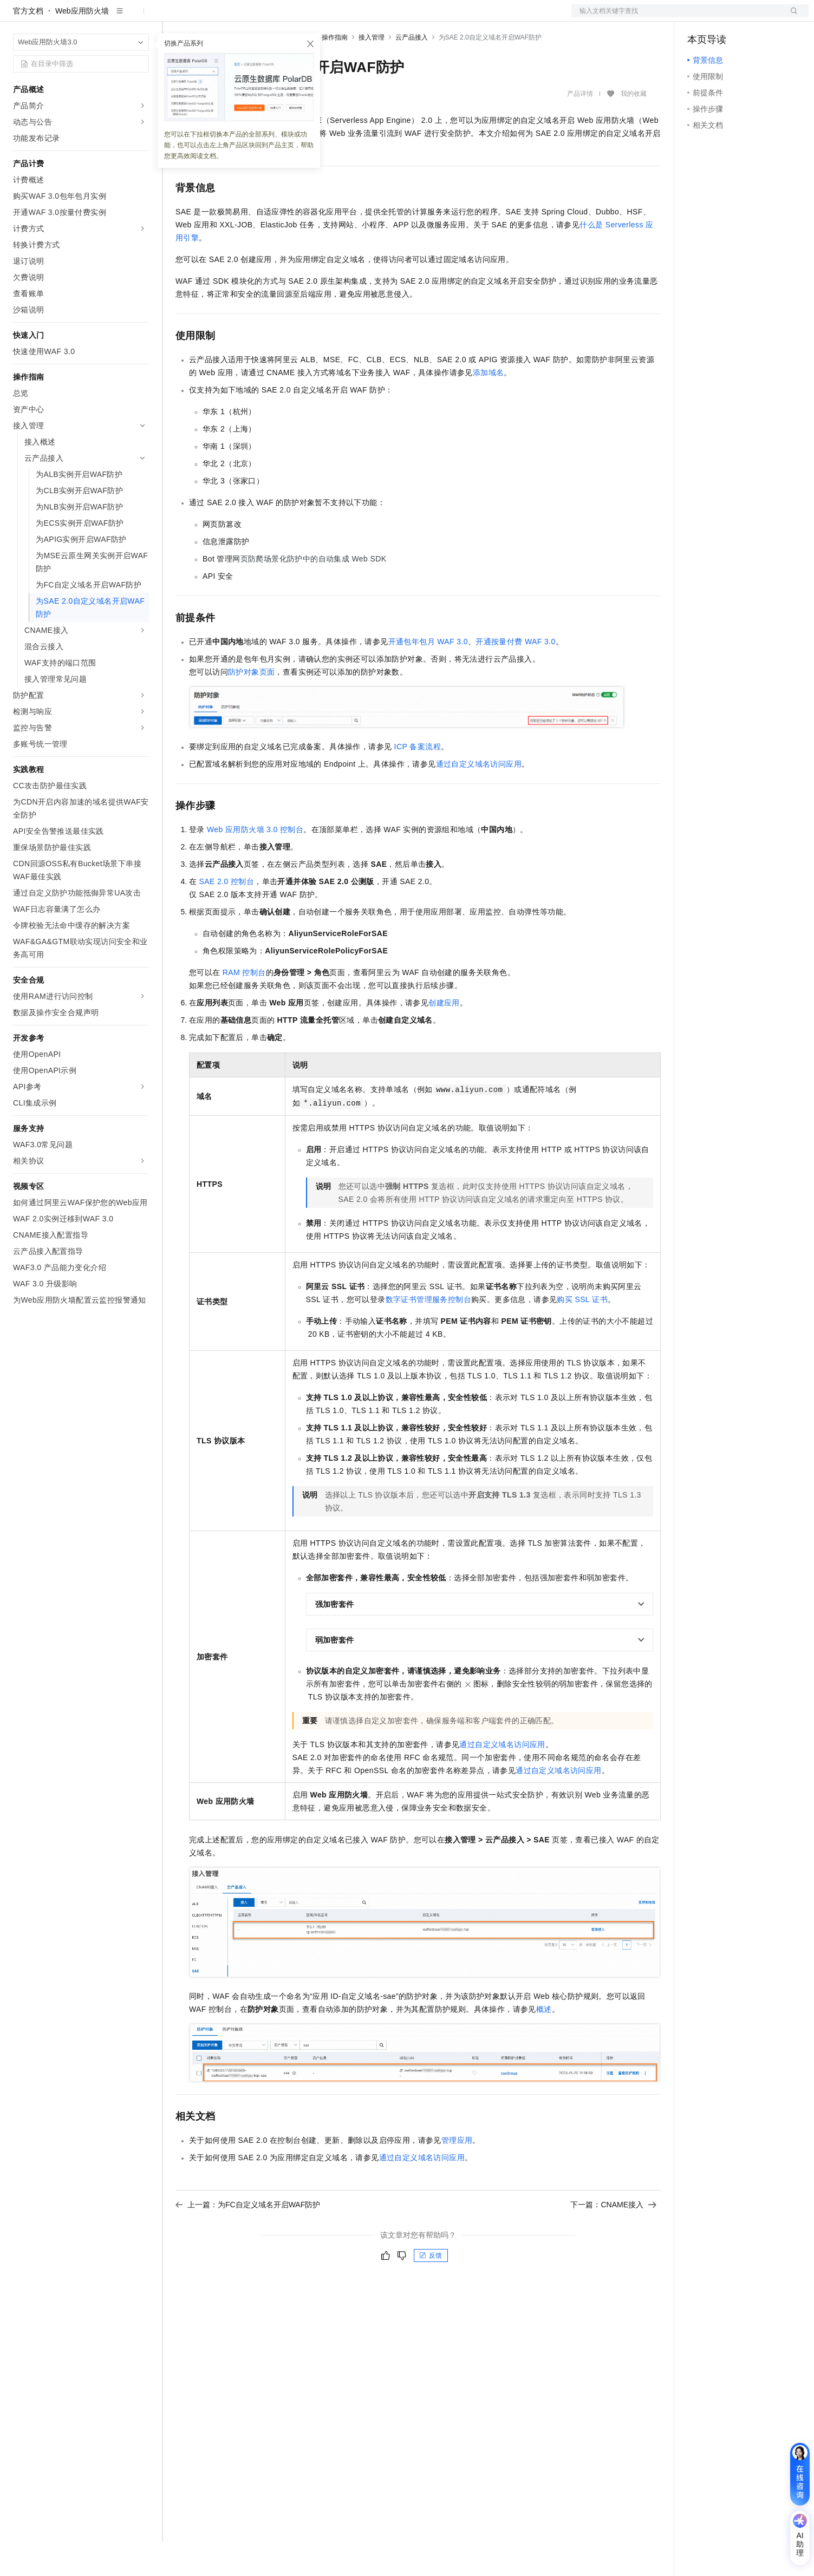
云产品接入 (411, 72)
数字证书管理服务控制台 (428, 1334)
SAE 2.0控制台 (227, 916)
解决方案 (174, 17)
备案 (699, 17)
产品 (140, 17)
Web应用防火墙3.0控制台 (255, 864)
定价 (297, 17)
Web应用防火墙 (82, 45)
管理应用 (457, 2174)
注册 (751, 17)
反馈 (430, 2290)
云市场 (327, 17)
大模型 (111, 17)
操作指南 (335, 72)
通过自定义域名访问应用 (479, 798)
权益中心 (264, 17)
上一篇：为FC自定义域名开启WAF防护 (247, 2239)
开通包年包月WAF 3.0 (428, 676)
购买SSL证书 (582, 1334)
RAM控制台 (244, 1007)
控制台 (725, 17)
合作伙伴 (365, 17)
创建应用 (444, 1037)
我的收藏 (634, 128)
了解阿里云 (459, 17)
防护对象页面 (251, 706)
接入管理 (372, 72)
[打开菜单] (17, 17)
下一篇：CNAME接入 (613, 2239)
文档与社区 (219, 17)
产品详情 (580, 128)
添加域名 (488, 407)
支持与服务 (410, 17)
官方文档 (28, 45)
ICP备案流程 (417, 781)
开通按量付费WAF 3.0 (515, 676)
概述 (544, 2043)
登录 (790, 17)
